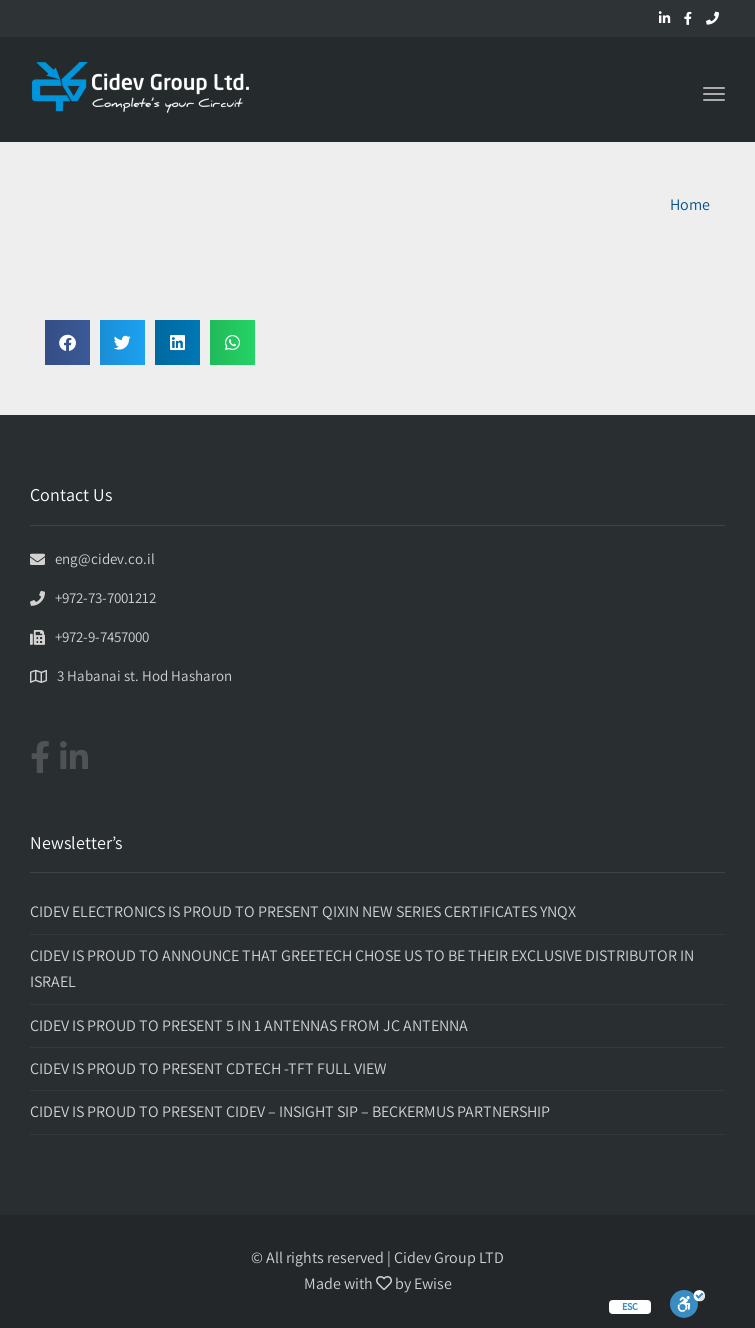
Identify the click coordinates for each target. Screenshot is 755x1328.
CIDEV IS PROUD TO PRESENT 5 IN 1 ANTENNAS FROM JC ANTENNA (249, 1025)
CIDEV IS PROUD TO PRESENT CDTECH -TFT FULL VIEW (208, 1068)
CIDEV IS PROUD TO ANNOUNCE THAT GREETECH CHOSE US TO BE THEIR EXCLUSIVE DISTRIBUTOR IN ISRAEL (362, 968)
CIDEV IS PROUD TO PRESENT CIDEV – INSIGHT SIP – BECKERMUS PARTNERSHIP (290, 1111)
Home (690, 204)
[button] (67, 342)
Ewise (433, 1283)
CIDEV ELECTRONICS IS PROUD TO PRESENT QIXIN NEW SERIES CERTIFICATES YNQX (303, 911)
